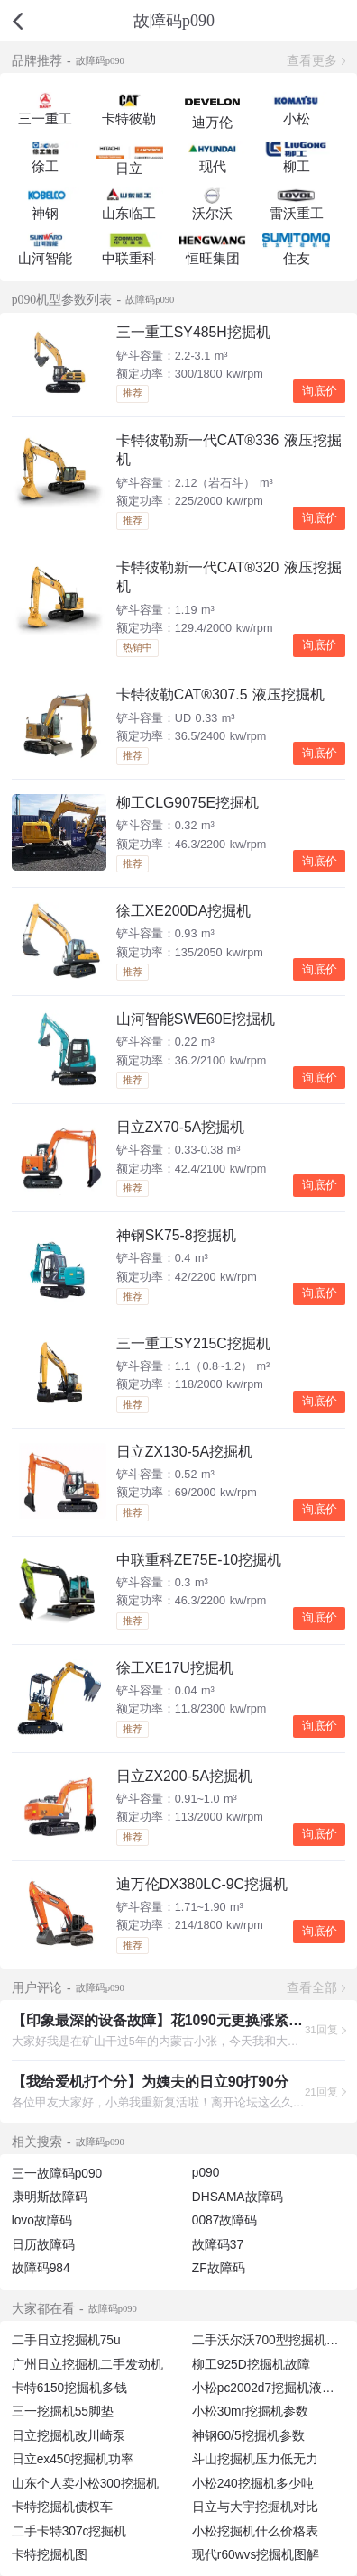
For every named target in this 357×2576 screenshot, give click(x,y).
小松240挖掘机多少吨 (253, 2483)
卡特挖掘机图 (49, 2555)
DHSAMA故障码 (237, 2197)
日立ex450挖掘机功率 (72, 2459)
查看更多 (312, 61)
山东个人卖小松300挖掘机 (85, 2483)
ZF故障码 (218, 2268)
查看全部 (312, 1988)
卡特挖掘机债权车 (62, 2507)
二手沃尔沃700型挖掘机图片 (272, 2340)
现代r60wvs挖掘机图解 (255, 2555)
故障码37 (217, 2245)
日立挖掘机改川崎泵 (68, 2436)
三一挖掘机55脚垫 (63, 2411)
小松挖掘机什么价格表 (255, 2531)
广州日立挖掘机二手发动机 (87, 2364)
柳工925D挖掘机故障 (251, 2364)
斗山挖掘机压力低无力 (255, 2459)
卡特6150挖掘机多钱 (70, 2388)
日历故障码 (43, 2245)
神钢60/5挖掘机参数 (248, 2436)
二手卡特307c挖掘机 (69, 2531)
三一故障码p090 (57, 2173)
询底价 (319, 391)
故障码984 (41, 2268)
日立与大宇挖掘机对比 (255, 2507)
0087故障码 (225, 2220)
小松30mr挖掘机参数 (250, 2411)
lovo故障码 (42, 2220)
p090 (206, 2172)
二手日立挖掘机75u (66, 2340)
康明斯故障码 (49, 2197)
